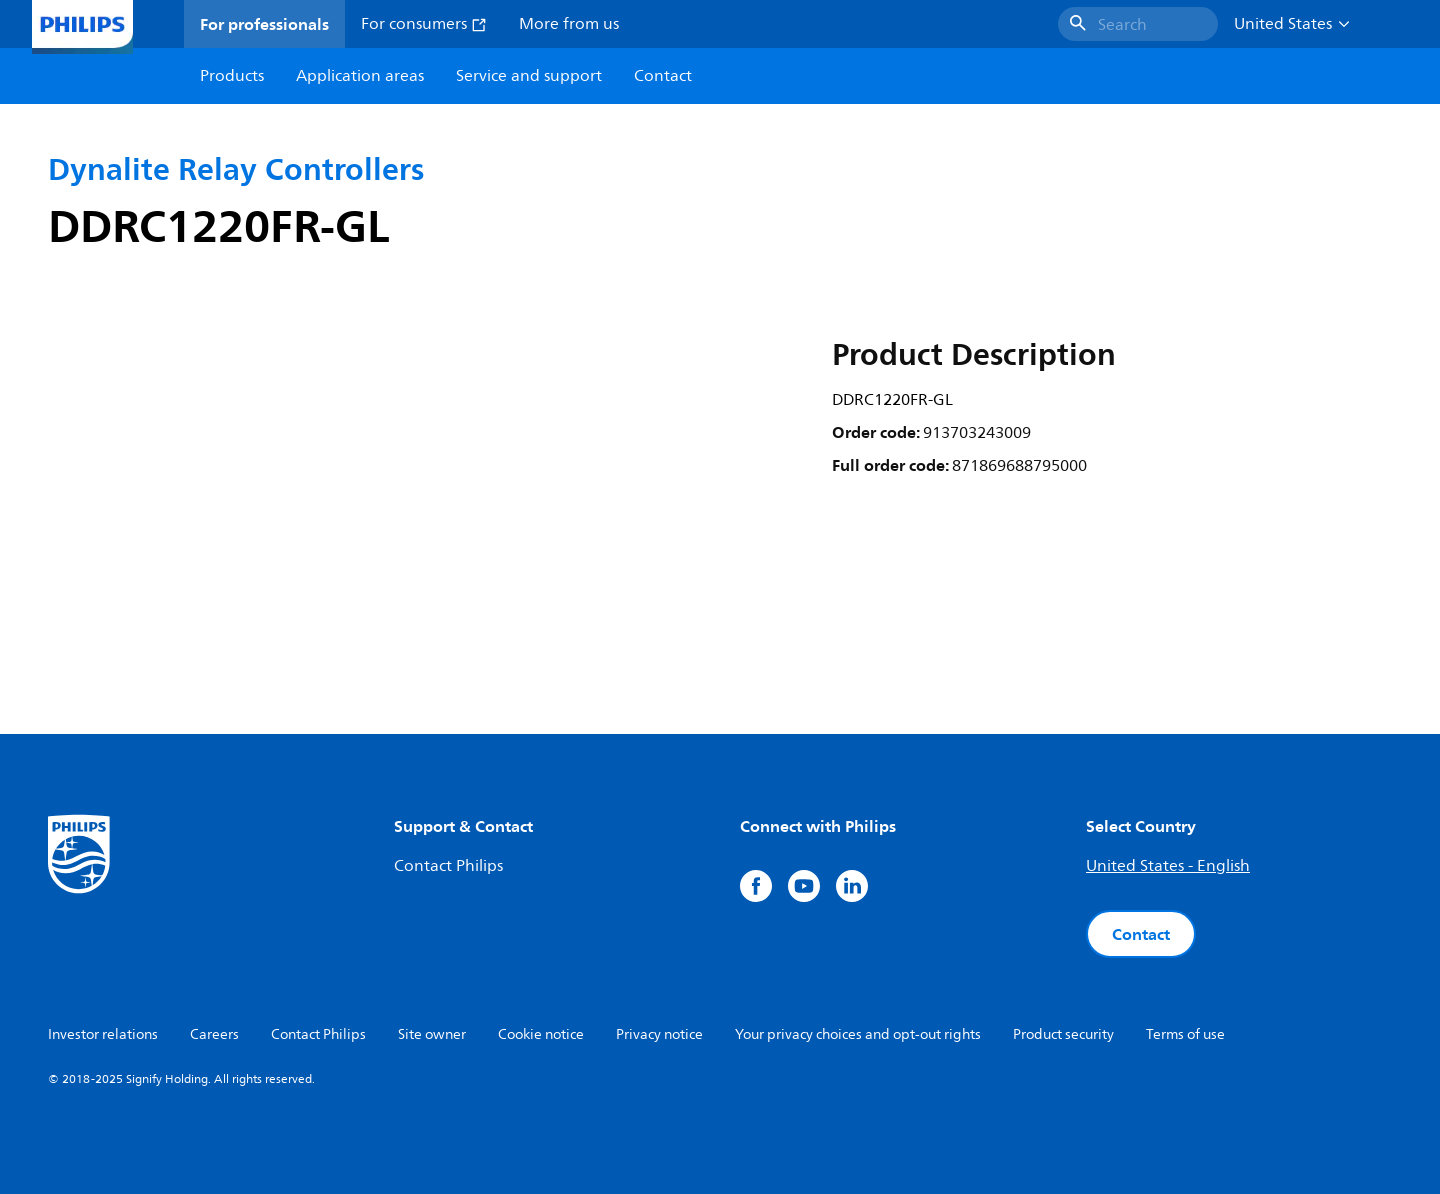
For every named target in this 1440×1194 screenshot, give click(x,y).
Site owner (432, 1034)
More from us (569, 24)
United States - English (1168, 866)
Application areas (360, 76)
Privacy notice (659, 1034)
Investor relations (103, 1034)
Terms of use (1185, 1034)
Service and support (529, 76)
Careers (214, 1034)
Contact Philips (448, 866)
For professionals (264, 24)
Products (232, 76)
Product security (1063, 1034)
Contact (1141, 934)
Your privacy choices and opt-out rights (858, 1034)
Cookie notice (541, 1034)
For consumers (424, 24)
